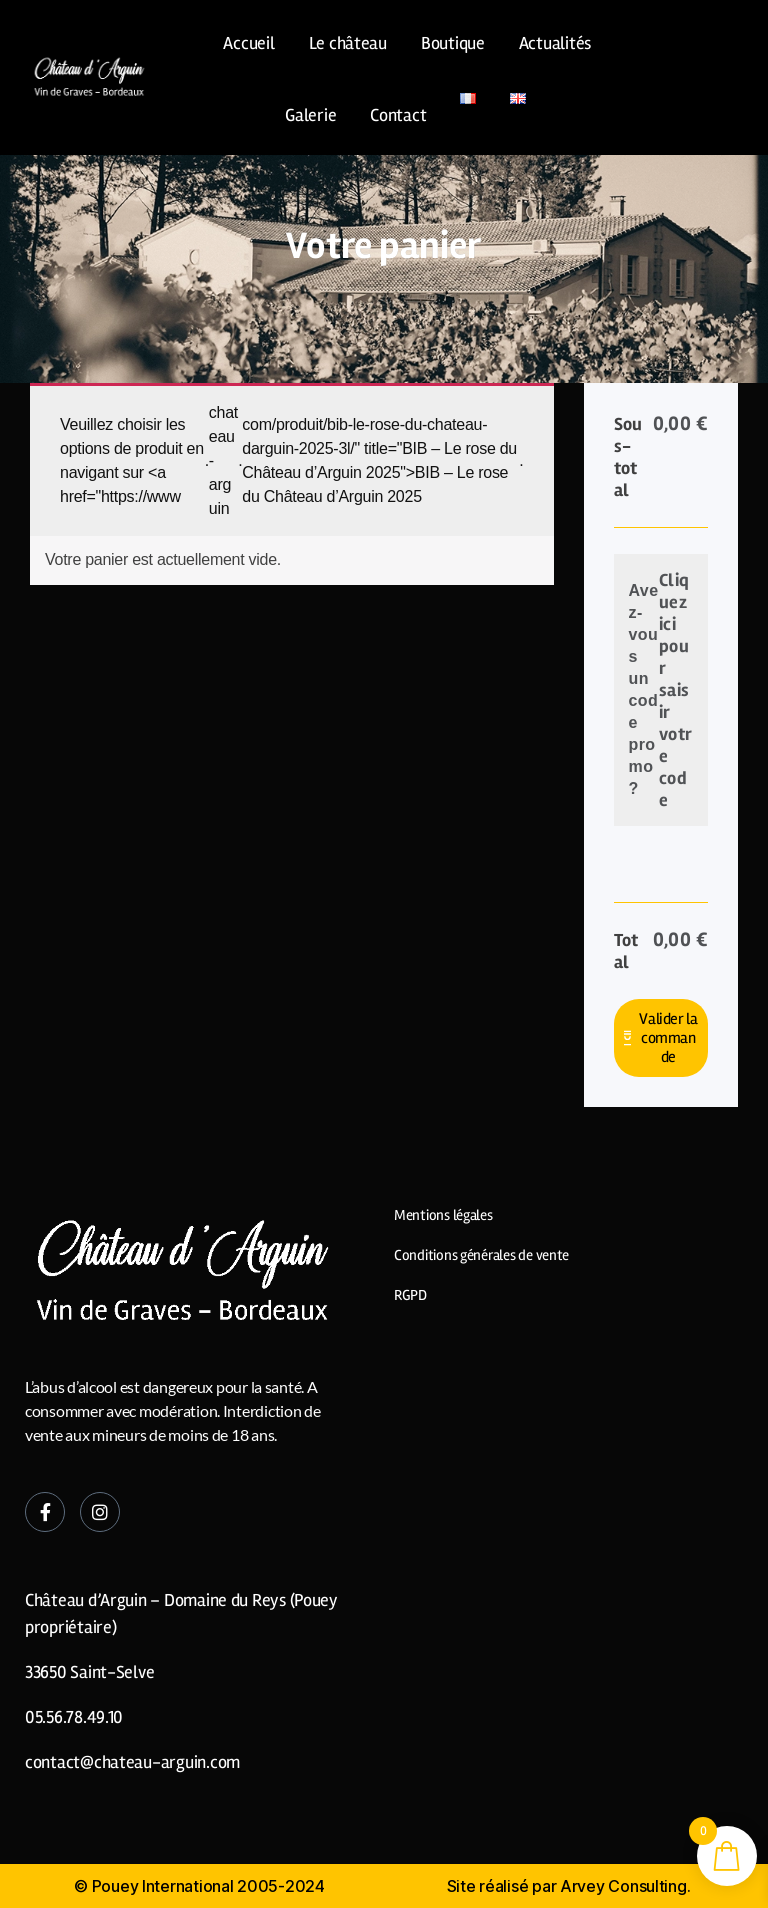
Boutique (453, 43)
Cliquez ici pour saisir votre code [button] (676, 690)
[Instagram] (100, 1512)
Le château (348, 43)
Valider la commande (668, 1038)
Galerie (310, 115)
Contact (398, 115)
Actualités (555, 43)
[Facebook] (45, 1512)
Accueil (248, 43)
